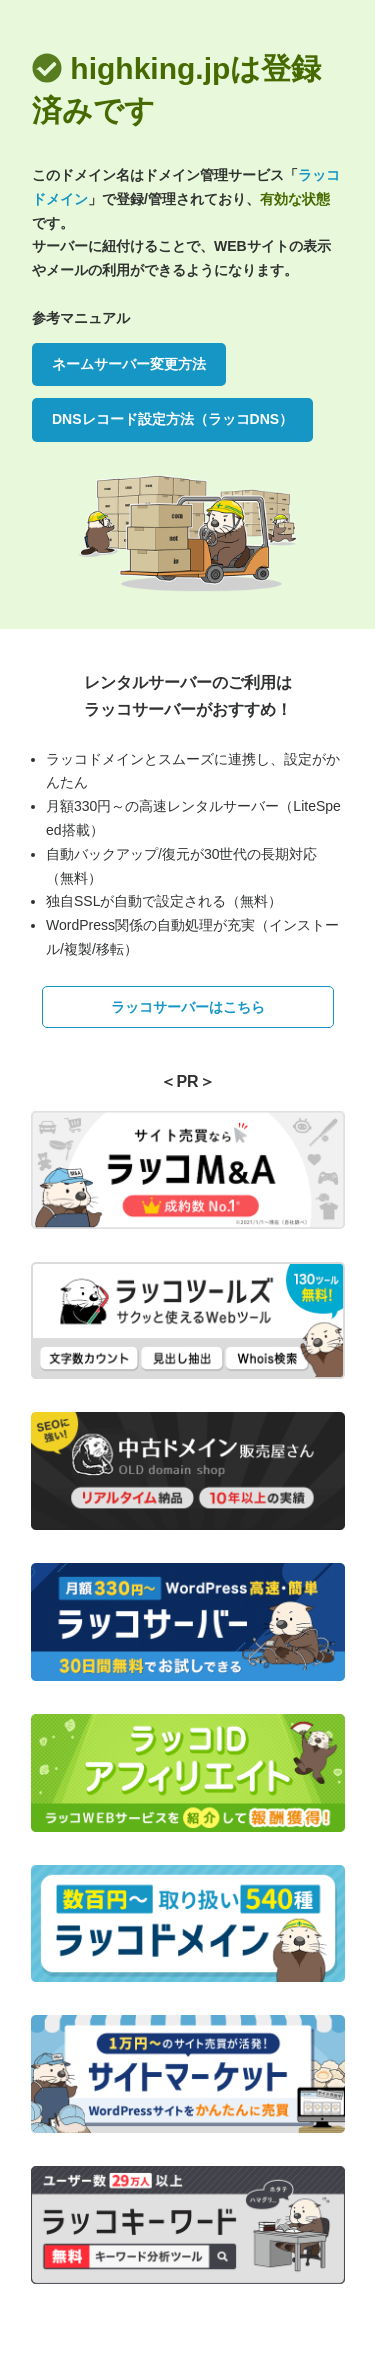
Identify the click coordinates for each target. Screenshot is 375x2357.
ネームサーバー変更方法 (129, 364)
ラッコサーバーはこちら (188, 1007)
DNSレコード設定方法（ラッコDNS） (172, 419)
